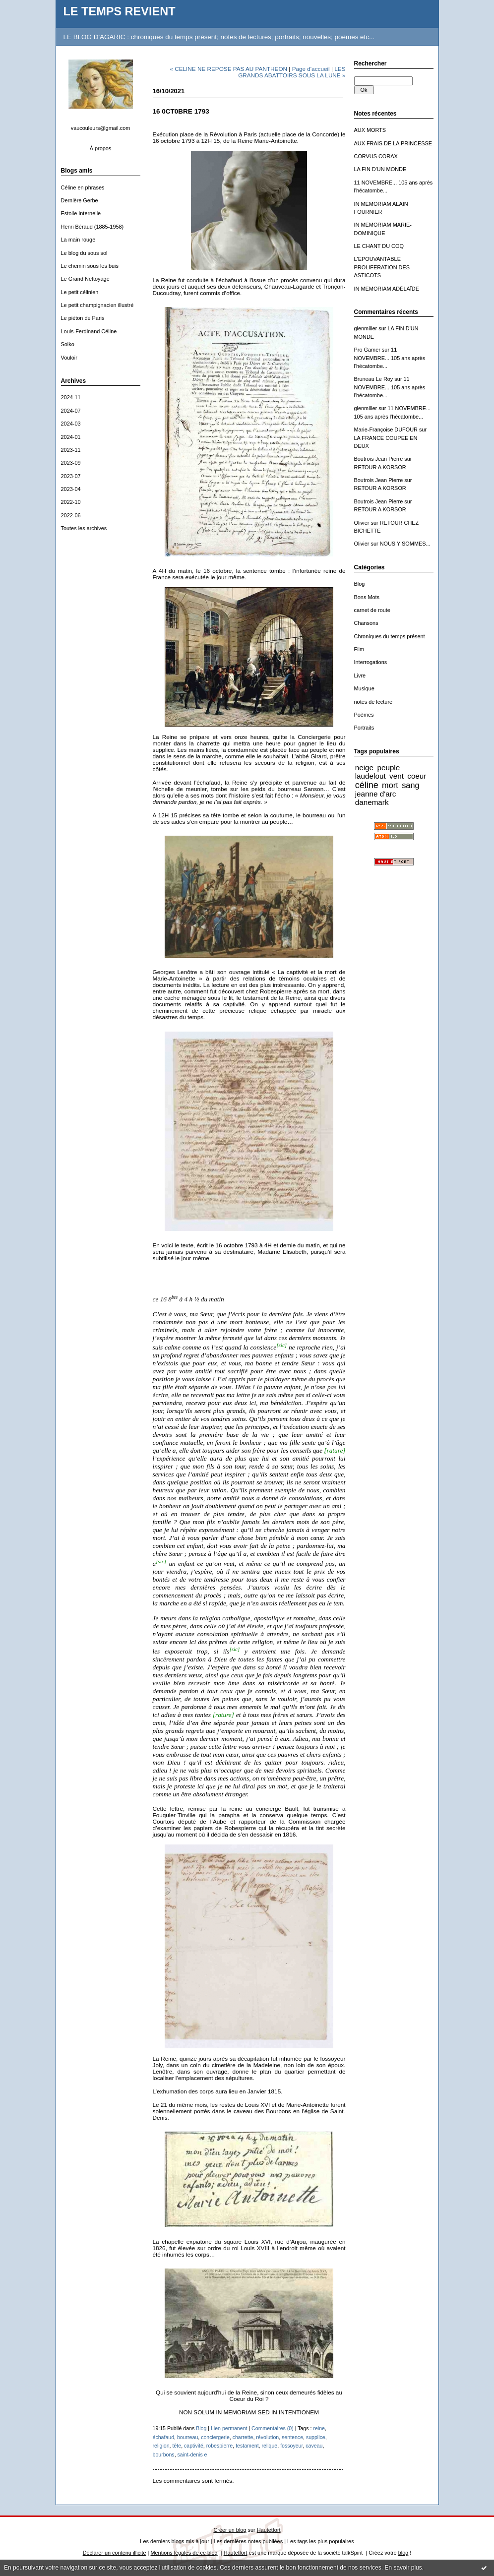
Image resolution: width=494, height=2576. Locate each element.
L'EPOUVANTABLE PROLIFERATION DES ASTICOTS (382, 267)
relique (270, 2446)
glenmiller (365, 328)
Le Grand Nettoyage (85, 279)
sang (410, 785)
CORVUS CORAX (376, 156)
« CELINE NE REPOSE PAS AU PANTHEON (228, 68)
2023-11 (71, 450)
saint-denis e (192, 2454)
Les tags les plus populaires (320, 2541)
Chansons (366, 623)
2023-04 (71, 489)
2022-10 (71, 502)
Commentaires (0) (272, 2428)
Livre (360, 675)
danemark (372, 802)
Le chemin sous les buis (90, 266)
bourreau (187, 2437)
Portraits (364, 728)
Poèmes (364, 715)
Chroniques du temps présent (389, 636)
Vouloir (69, 358)
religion (161, 2446)
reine (319, 2428)
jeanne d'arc (375, 794)
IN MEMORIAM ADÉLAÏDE (387, 289)
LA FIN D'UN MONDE (380, 169)
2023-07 (71, 476)
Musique (364, 688)
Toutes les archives (84, 528)
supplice (315, 2437)
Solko (67, 344)
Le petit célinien (80, 292)
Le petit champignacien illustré (97, 305)
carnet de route (372, 610)
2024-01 (71, 437)
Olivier (362, 523)
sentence (292, 2437)
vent (396, 776)
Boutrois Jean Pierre (378, 459)
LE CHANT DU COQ (379, 246)
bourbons (164, 2454)
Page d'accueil (311, 68)
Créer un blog (229, 2530)
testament (247, 2446)
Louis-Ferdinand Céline (89, 331)
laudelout (370, 776)
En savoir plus (403, 2567)
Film (359, 649)
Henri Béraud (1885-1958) (92, 227)
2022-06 (71, 515)
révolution (267, 2437)
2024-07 (71, 411)
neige (364, 767)
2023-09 (71, 463)
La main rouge (78, 240)
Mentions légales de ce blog (183, 2553)
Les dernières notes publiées (248, 2541)
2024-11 (71, 397)
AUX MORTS (370, 130)
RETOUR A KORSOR (380, 467)
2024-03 (71, 424)
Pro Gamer (367, 350)
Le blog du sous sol (84, 253)
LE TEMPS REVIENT (119, 11)
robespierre (219, 2446)
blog (403, 2553)
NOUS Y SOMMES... (405, 544)
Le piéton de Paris (83, 318)
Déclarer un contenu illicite (114, 2553)
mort (390, 785)
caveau (314, 2446)
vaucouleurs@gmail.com (100, 128)
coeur (416, 776)
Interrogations (370, 662)
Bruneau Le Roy (373, 379)
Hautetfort (269, 2530)
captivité (193, 2446)
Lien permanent (229, 2428)
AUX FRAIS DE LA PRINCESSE (393, 143)
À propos (101, 148)
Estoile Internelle (81, 213)
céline (366, 785)
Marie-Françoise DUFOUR (386, 429)
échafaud (164, 2437)
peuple (388, 767)
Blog (359, 584)
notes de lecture (373, 702)
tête (177, 2446)
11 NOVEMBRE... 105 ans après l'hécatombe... (390, 358)
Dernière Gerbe (79, 200)
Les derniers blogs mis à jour (174, 2541)
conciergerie (215, 2437)
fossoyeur (291, 2446)
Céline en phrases (83, 187)
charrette (243, 2437)
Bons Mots (367, 597)
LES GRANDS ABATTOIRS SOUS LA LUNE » (291, 71)
